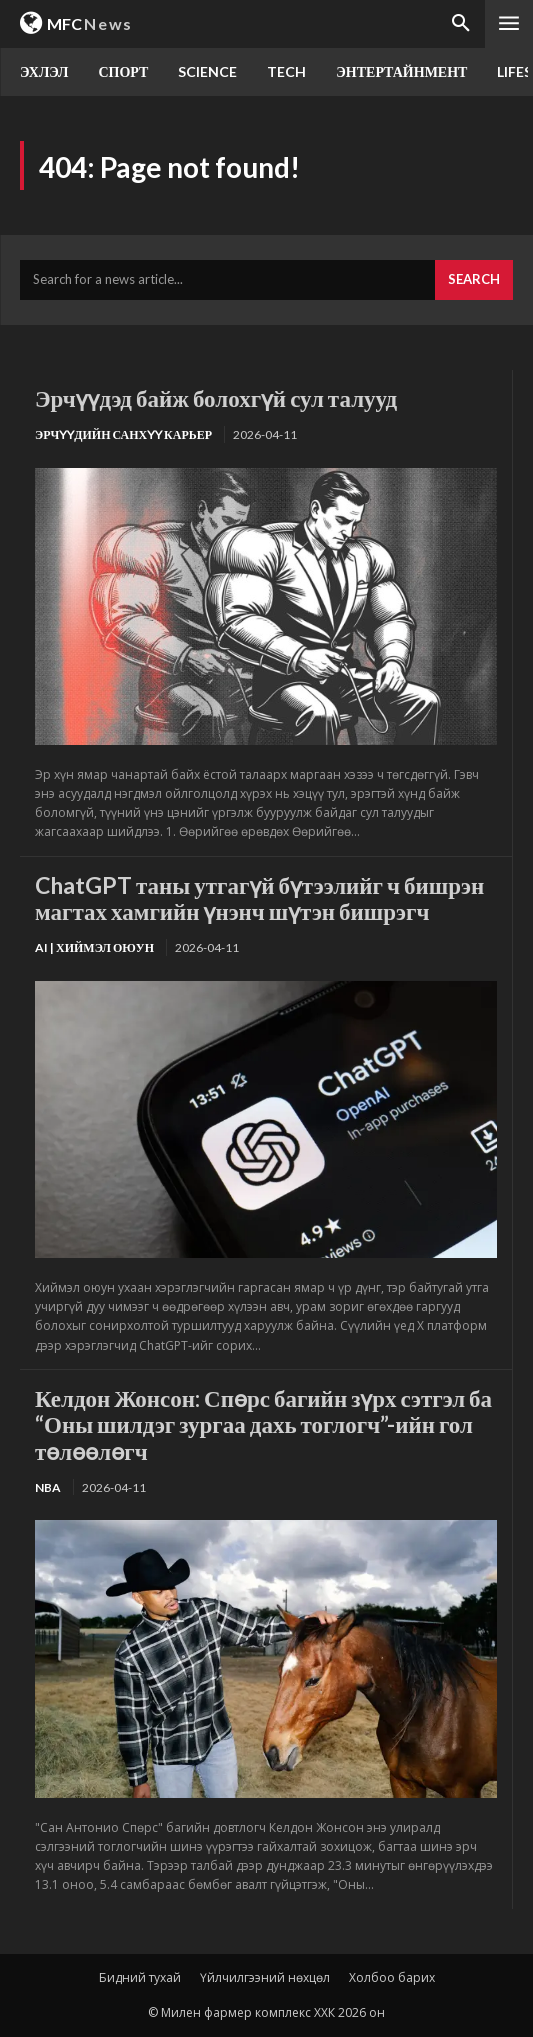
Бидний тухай (140, 1977)
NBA (48, 1487)
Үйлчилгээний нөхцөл (265, 1977)
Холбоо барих (392, 1977)
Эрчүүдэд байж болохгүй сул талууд (216, 398)
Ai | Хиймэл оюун (94, 947)
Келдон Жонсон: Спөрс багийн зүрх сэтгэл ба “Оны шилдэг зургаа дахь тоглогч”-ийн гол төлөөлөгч (263, 1424)
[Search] (474, 280)
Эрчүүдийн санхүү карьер (123, 434)
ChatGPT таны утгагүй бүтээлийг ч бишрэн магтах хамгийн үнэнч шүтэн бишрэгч (259, 898)
